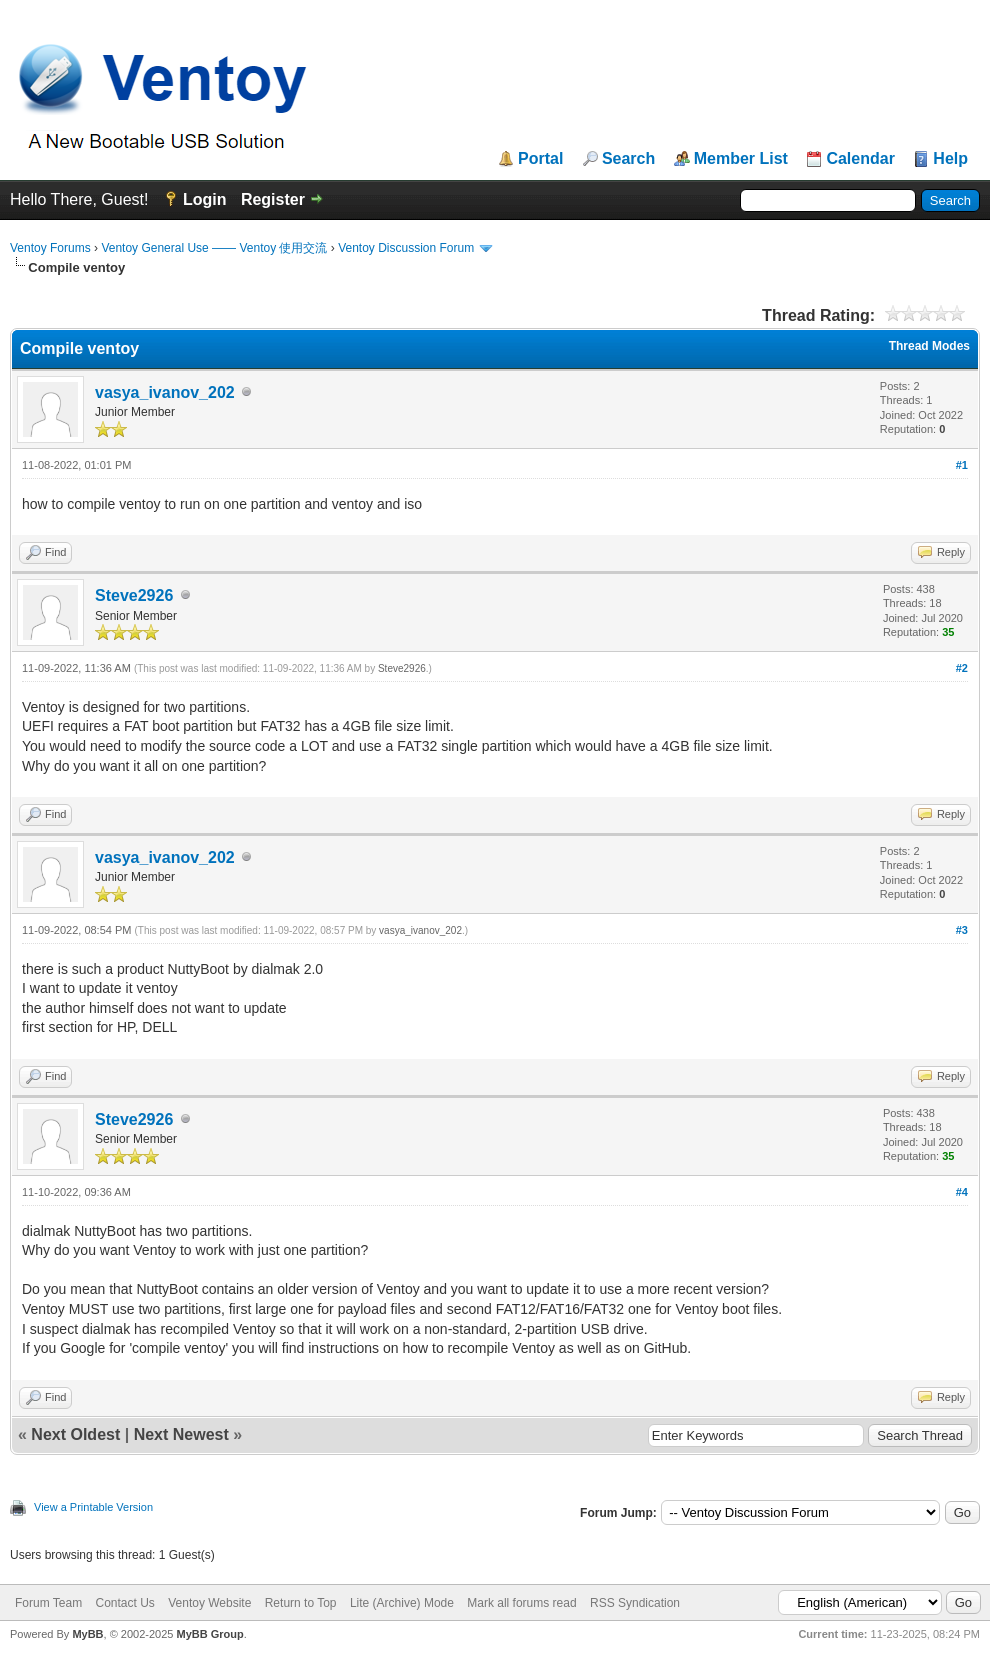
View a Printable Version (93, 1507)
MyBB (87, 1634)
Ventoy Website (209, 1603)
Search (628, 159)
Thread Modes (929, 346)
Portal (540, 159)
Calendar (860, 159)
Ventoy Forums (50, 248)
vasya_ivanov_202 (165, 392)
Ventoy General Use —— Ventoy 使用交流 (214, 248)
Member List (741, 159)
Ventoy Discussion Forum (406, 248)
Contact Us (124, 1603)
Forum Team (48, 1603)
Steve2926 (134, 595)
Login (205, 199)
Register (273, 199)
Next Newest (181, 1434)
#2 (962, 668)
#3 (962, 930)
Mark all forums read (521, 1603)
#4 (962, 1192)
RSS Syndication (635, 1603)
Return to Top (301, 1603)
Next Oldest (75, 1434)
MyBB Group (209, 1634)
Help (950, 159)
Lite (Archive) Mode (402, 1603)
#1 (962, 465)
